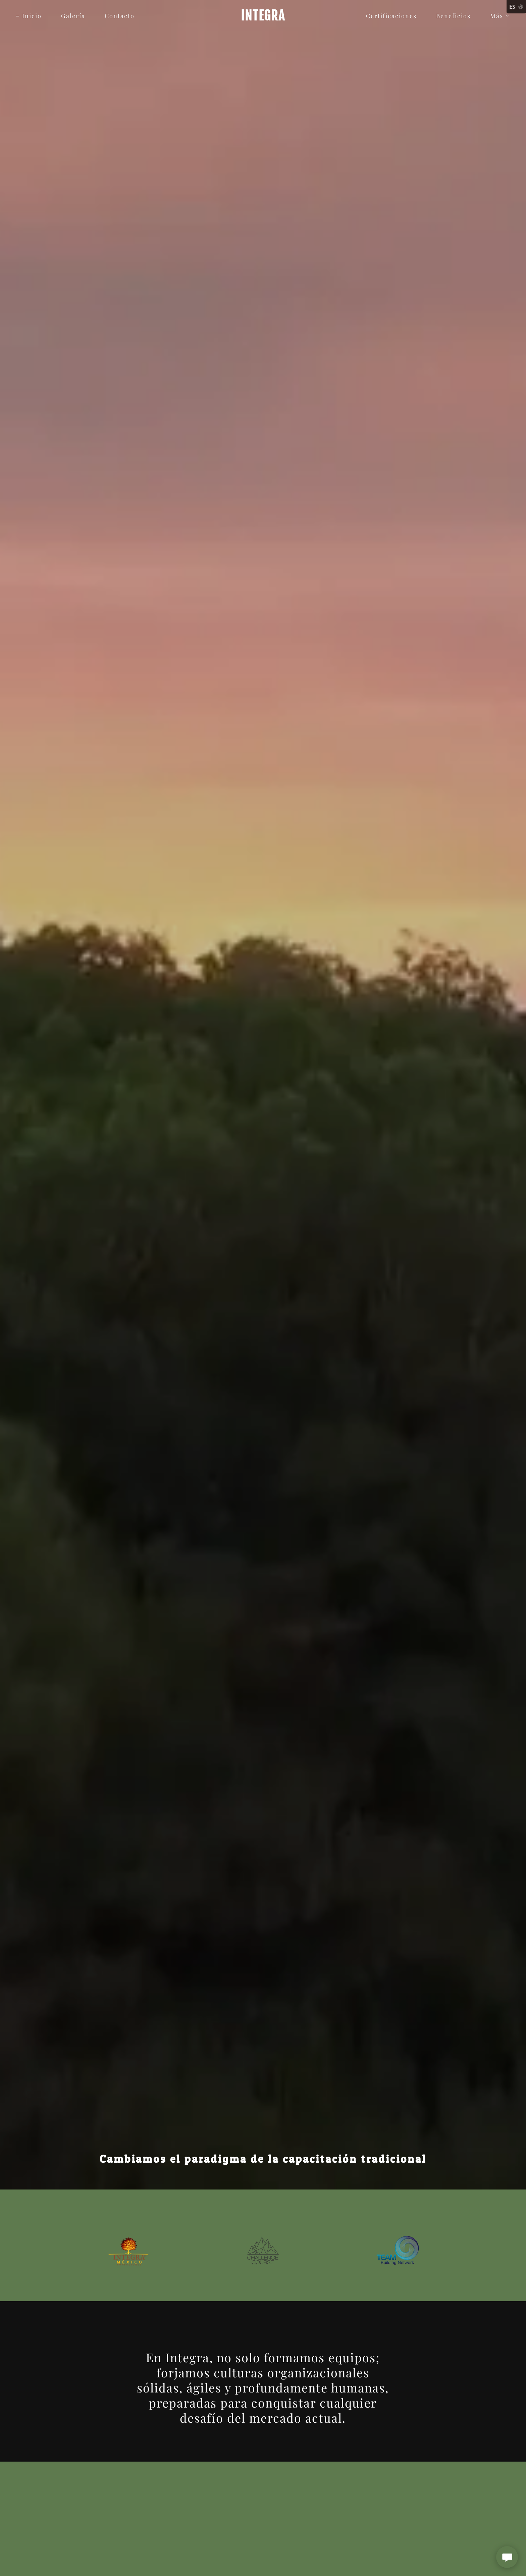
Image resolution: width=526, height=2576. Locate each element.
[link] (263, 18)
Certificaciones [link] (391, 16)
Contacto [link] (120, 16)
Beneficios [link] (453, 16)
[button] (497, 16)
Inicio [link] (32, 16)
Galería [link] (73, 16)
